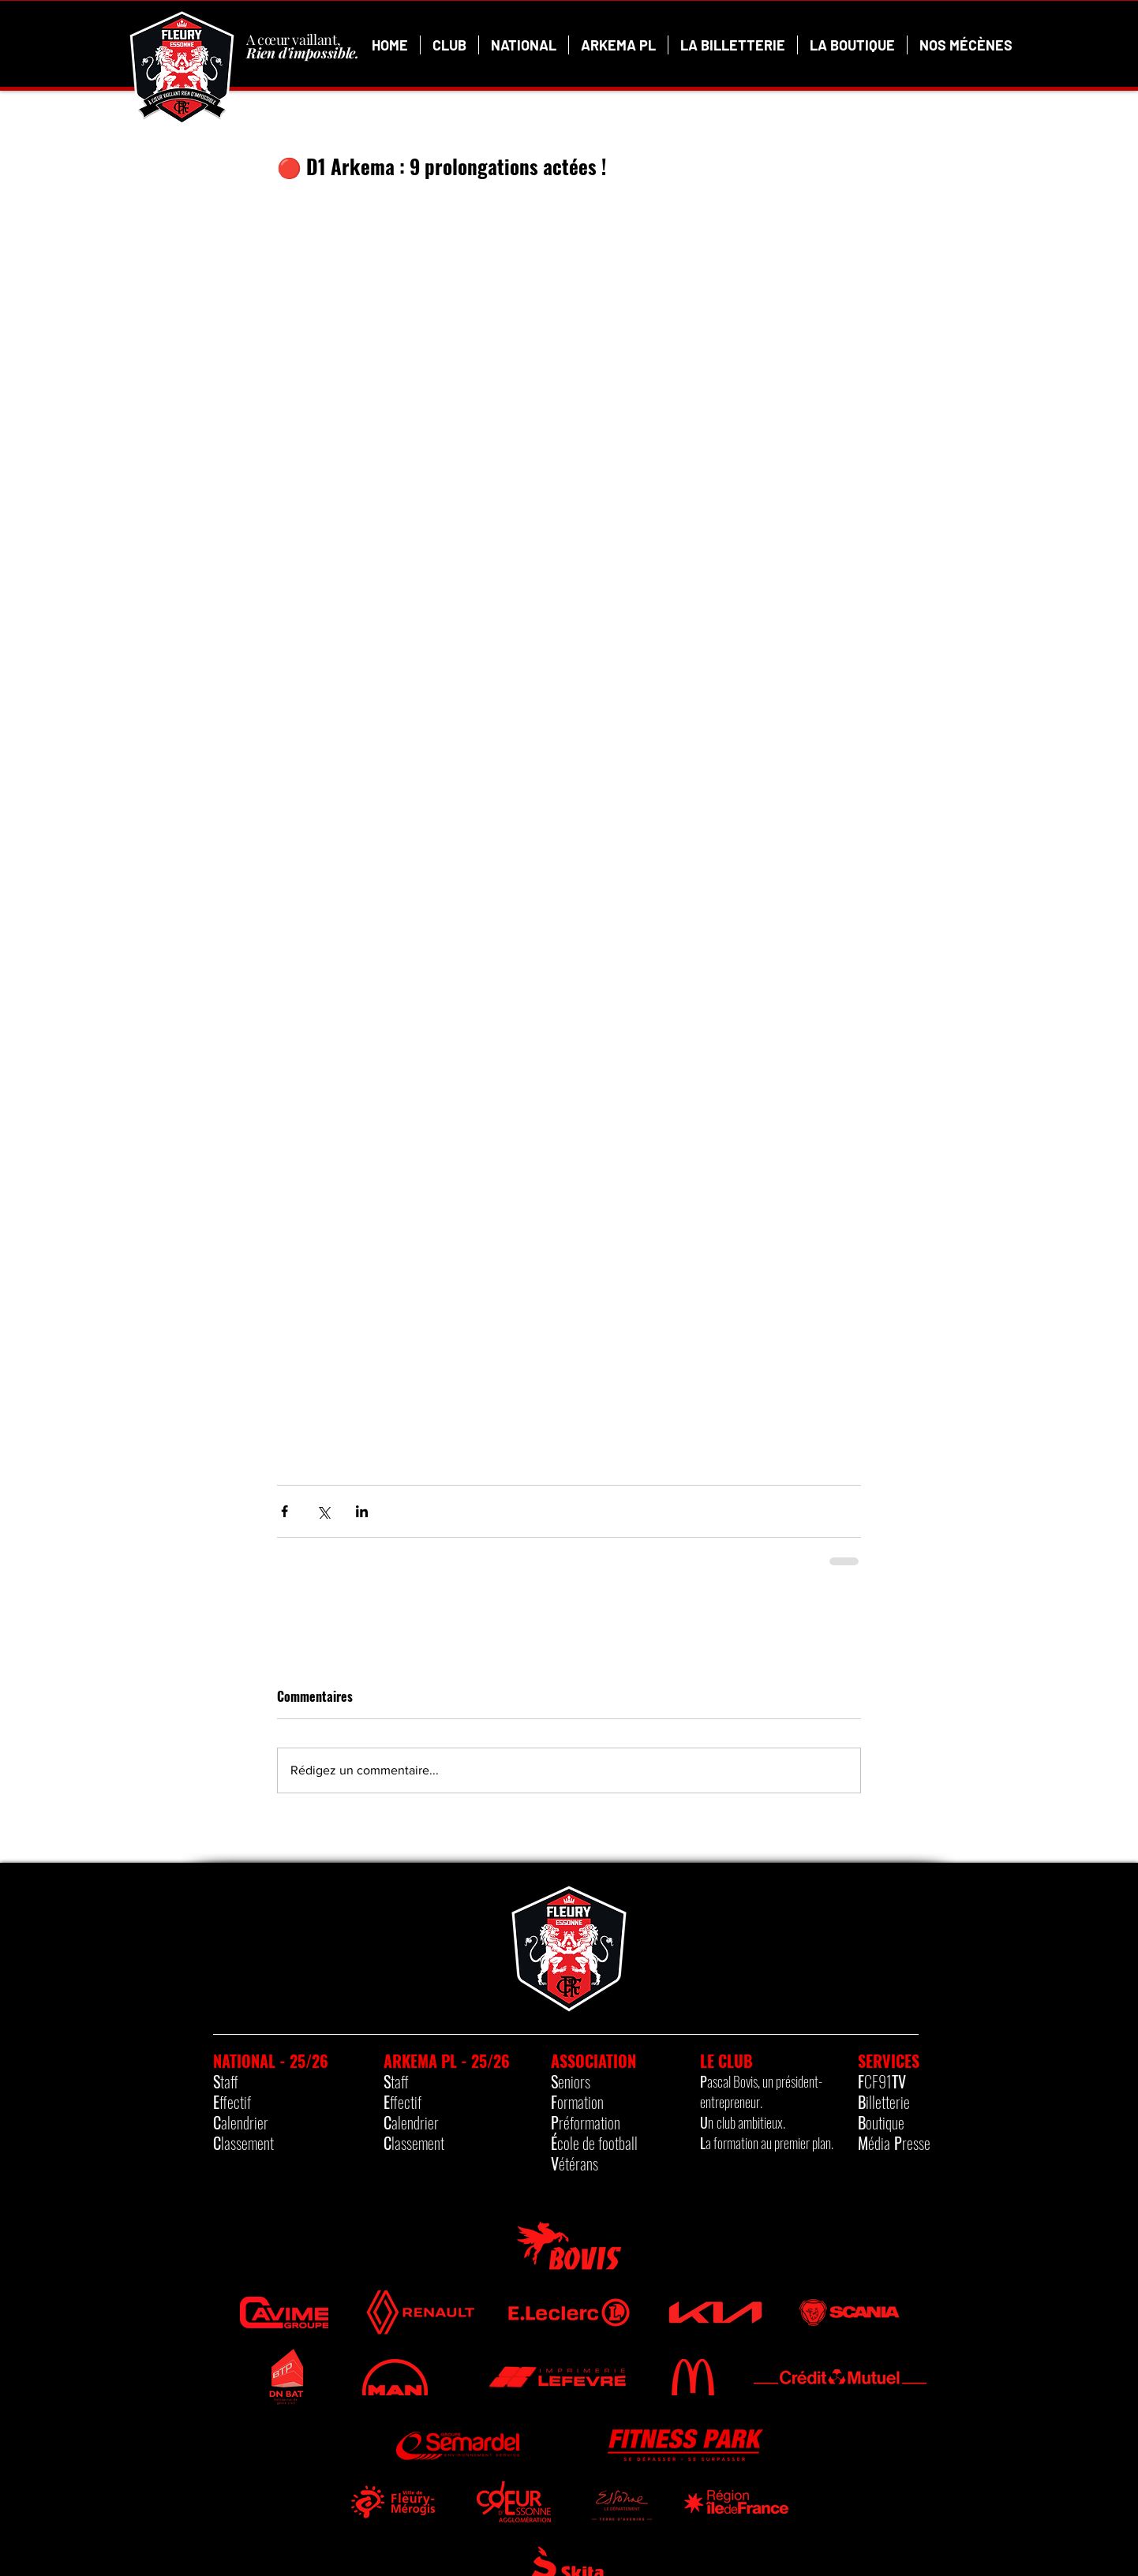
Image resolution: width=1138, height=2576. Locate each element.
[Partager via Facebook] (284, 1511)
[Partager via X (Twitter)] (323, 1511)
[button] (449, 45)
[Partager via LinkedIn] (361, 1511)
